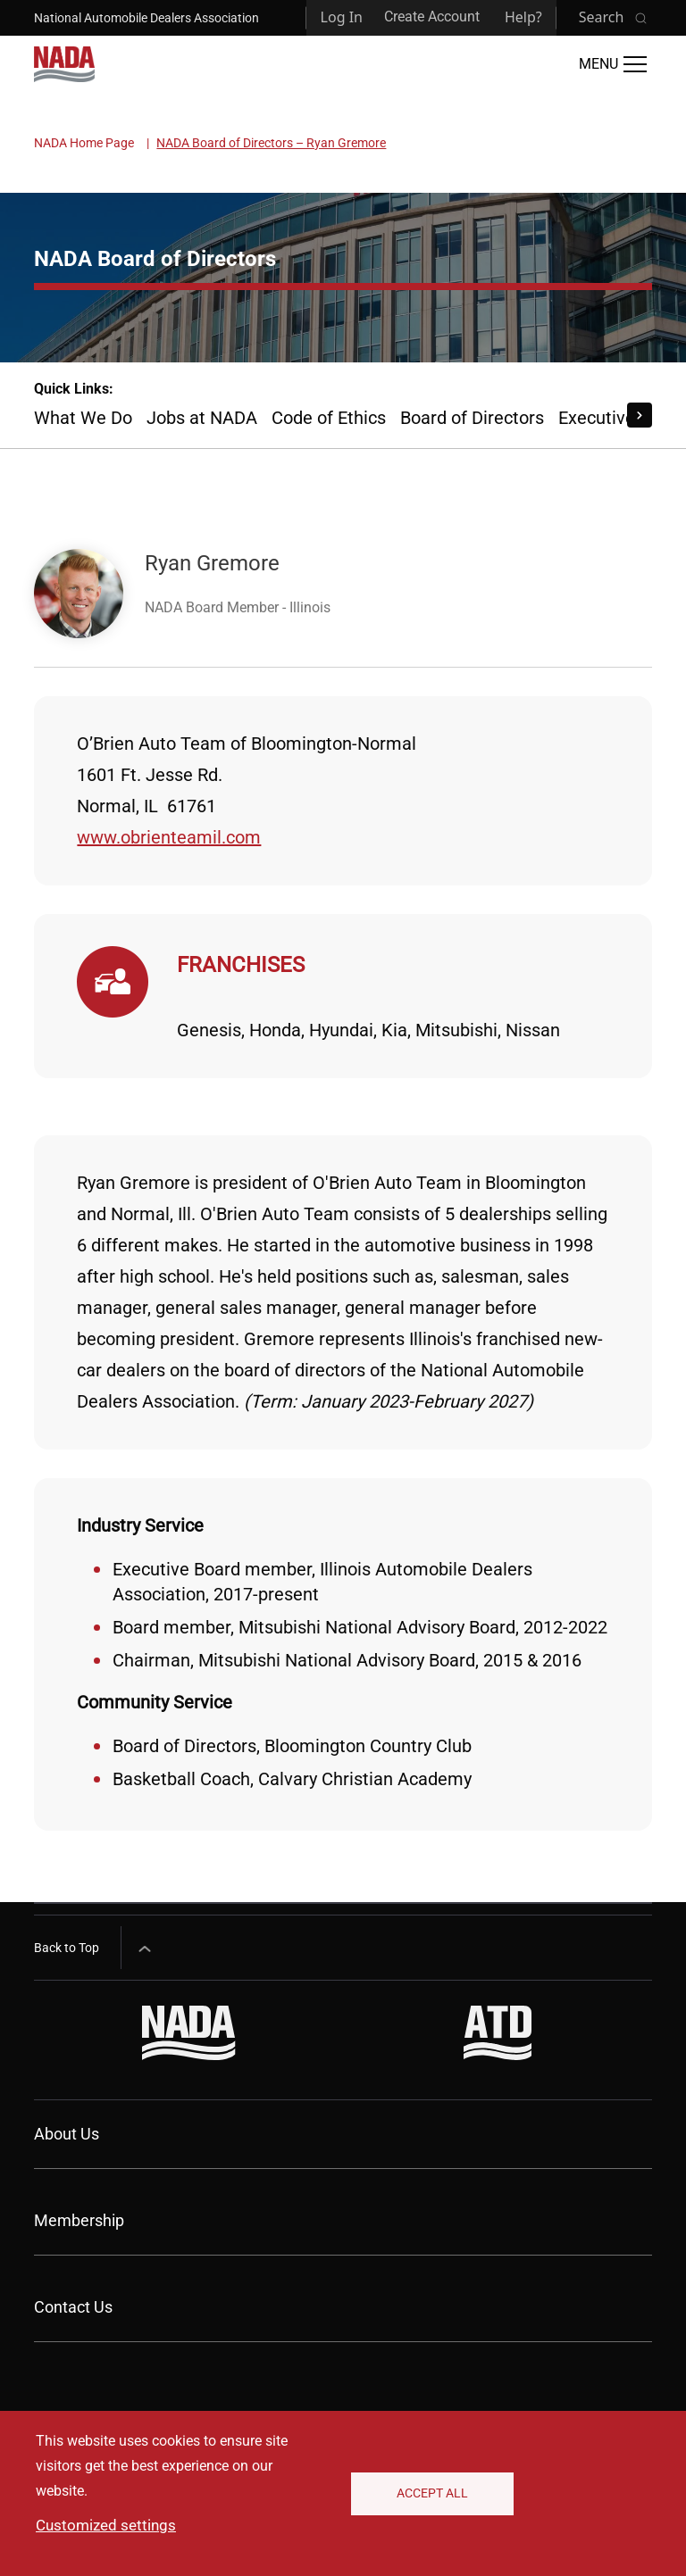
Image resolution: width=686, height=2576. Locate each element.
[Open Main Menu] (612, 64)
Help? (523, 17)
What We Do (83, 417)
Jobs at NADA (201, 417)
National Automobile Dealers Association (146, 18)
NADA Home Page (84, 143)
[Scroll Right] (639, 415)
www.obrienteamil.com (169, 837)
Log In (342, 17)
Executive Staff (618, 417)
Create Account (432, 16)
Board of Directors (472, 417)
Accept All (432, 2493)
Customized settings (106, 2525)
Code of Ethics (329, 417)
